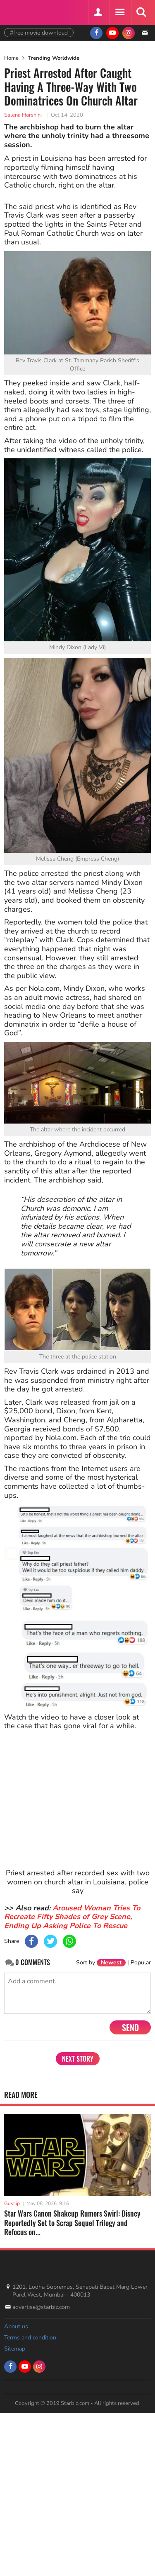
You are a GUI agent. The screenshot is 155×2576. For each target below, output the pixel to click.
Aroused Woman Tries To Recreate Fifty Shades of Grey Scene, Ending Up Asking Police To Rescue (72, 1917)
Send (130, 2027)
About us (16, 2326)
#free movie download (39, 33)
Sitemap (14, 2349)
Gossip (12, 2203)
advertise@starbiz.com (41, 2307)
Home (11, 58)
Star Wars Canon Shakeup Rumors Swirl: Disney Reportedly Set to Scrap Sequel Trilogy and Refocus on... (72, 2222)
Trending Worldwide (53, 58)
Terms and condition (30, 2337)
